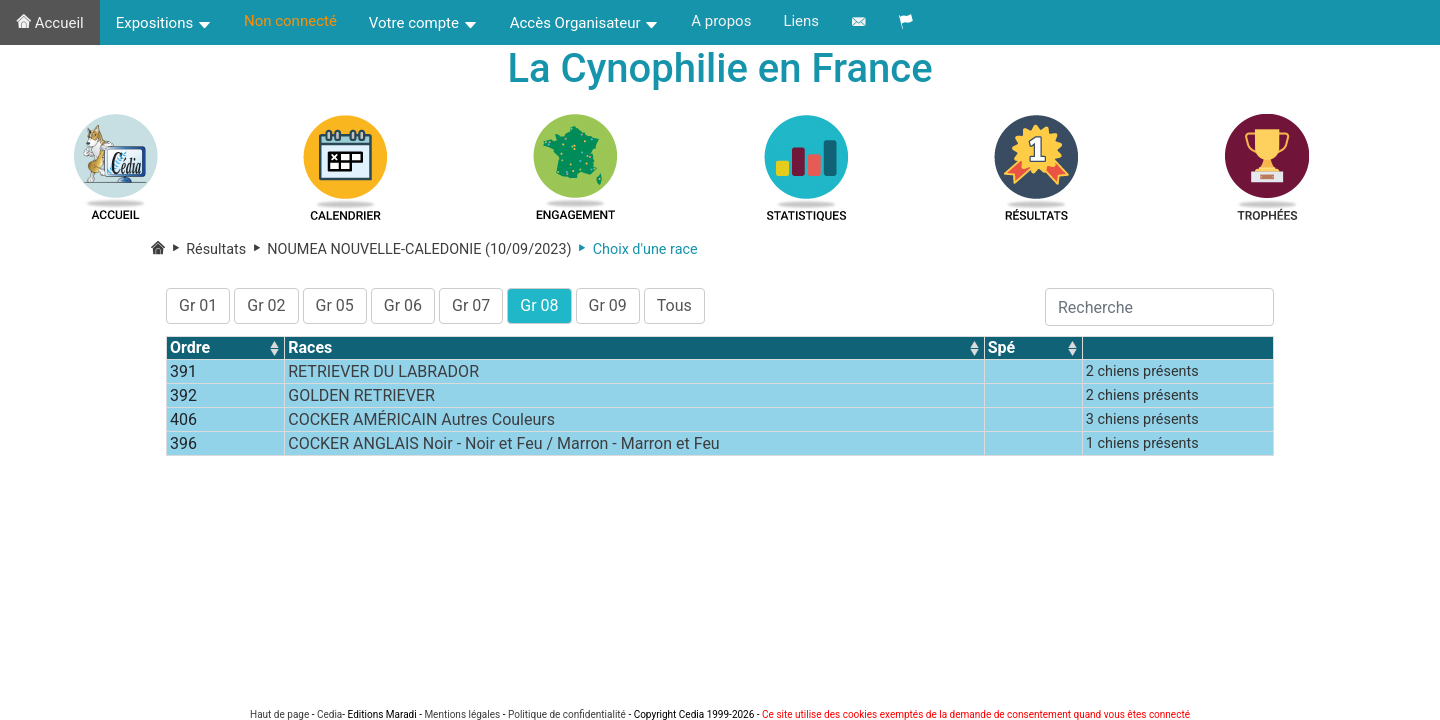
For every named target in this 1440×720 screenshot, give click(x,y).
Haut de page (279, 714)
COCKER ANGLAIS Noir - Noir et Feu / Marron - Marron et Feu (503, 443)
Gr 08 (539, 305)
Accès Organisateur (585, 23)
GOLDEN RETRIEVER (361, 395)
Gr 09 (608, 305)
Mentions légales (462, 714)
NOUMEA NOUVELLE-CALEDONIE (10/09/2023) (408, 249)
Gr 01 (198, 305)
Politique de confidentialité (567, 714)
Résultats (208, 249)
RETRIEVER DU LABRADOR (383, 371)
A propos (721, 21)
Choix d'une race (635, 249)
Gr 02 (266, 305)
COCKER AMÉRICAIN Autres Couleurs (421, 419)
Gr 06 (403, 305)
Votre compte (423, 23)
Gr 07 (471, 305)
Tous (674, 305)
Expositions (164, 23)
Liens (801, 21)
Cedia (329, 714)
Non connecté (290, 21)
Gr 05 (335, 305)
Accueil (50, 23)
